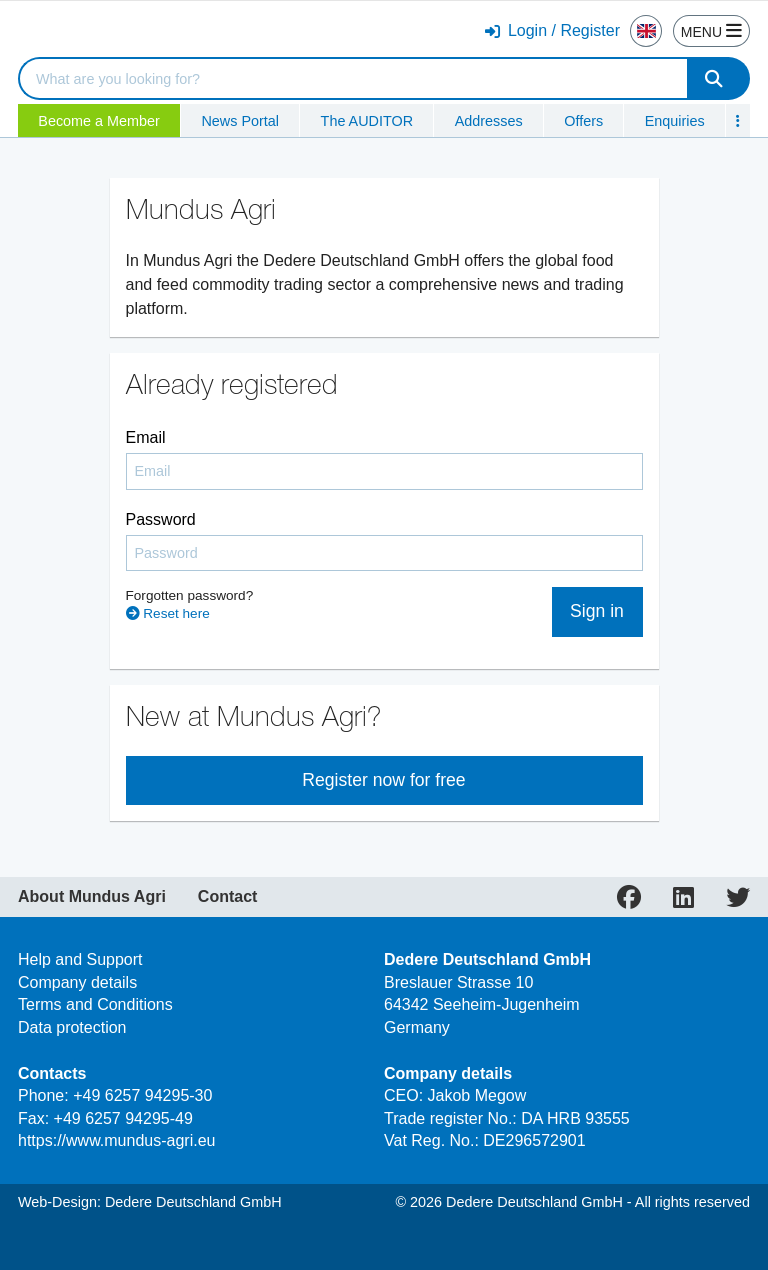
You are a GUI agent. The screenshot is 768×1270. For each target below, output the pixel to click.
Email (146, 437)
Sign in (597, 611)
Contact (228, 897)
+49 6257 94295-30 (142, 1095)
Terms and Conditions (95, 1004)
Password (161, 519)
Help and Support (80, 959)
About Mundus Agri (92, 897)
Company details (77, 982)
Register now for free (383, 780)
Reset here (168, 613)
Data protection (72, 1027)
